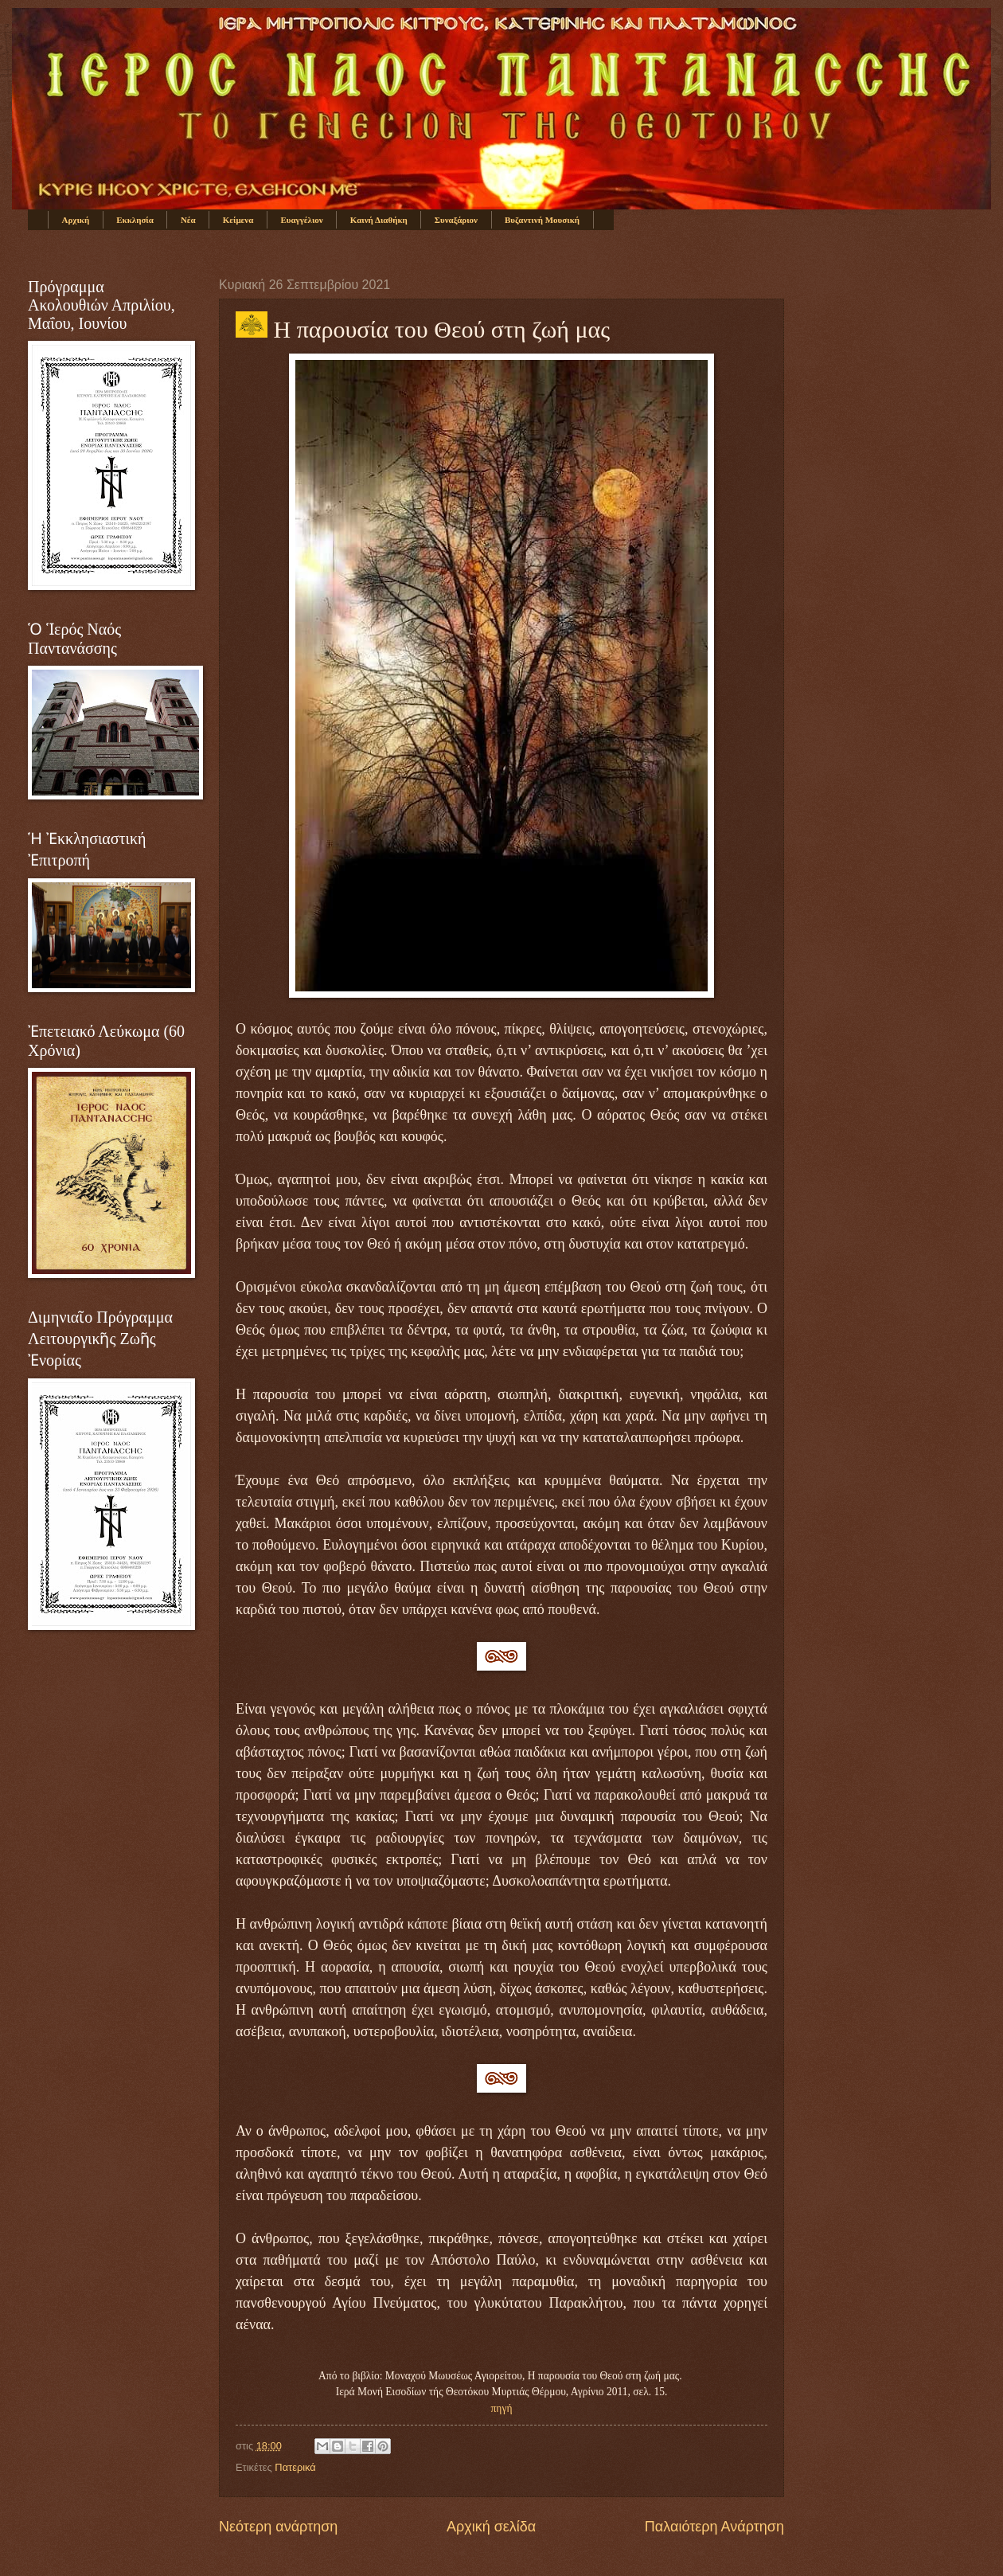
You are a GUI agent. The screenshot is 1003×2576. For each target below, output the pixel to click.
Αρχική (76, 220)
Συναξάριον (456, 220)
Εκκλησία (135, 220)
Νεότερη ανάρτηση (278, 2527)
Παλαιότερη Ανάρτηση (714, 2527)
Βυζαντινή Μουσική (542, 220)
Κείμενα (238, 220)
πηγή (502, 2408)
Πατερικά (295, 2467)
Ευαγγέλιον (301, 220)
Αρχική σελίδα (491, 2527)
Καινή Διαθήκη (379, 220)
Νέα (188, 220)
